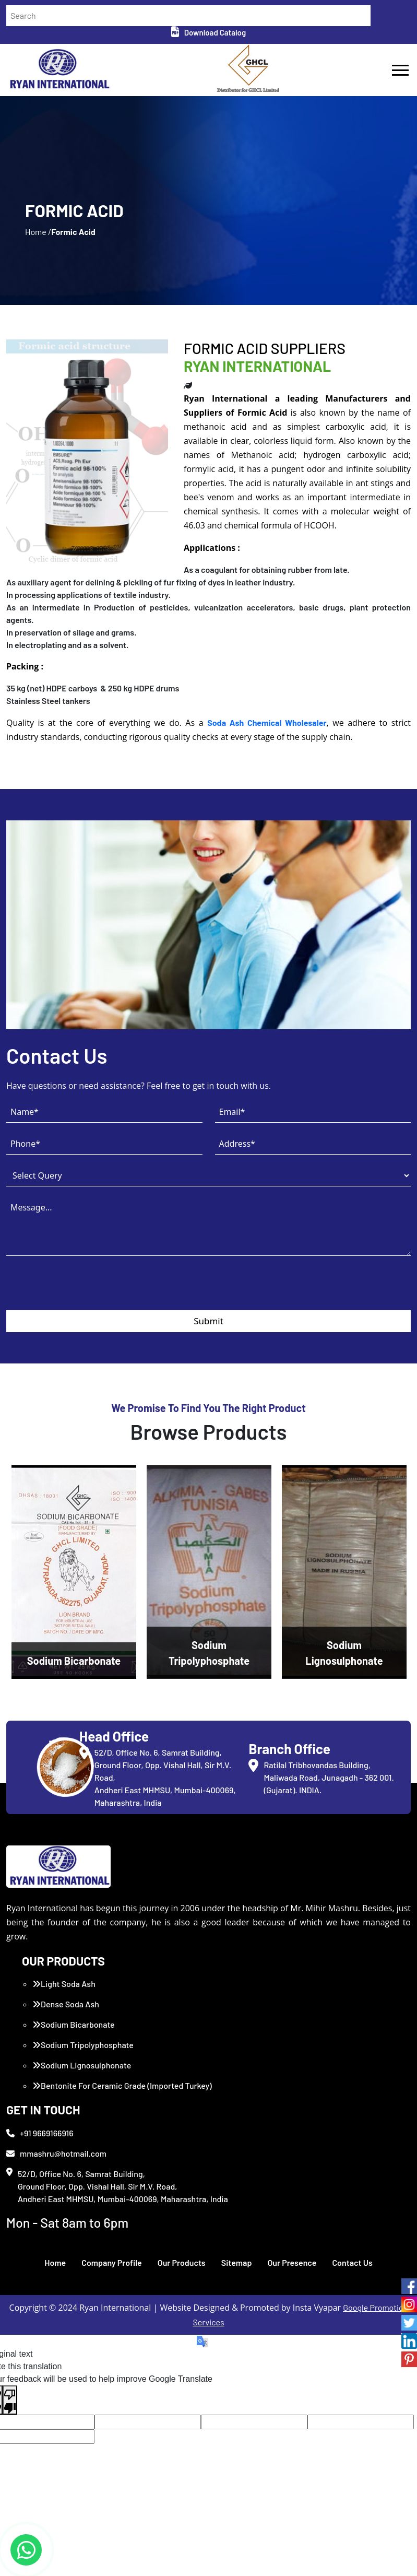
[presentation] (85, 1289)
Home (55, 2262)
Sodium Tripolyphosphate (83, 2045)
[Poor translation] (10, 2400)
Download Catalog (208, 32)
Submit (208, 1321)
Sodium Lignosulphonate (81, 2065)
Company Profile (111, 2262)
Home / (38, 232)
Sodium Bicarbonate (73, 2024)
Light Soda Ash (64, 1984)
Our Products (182, 2262)
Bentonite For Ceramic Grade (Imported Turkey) (122, 2085)
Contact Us (352, 2262)
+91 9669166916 (40, 2133)
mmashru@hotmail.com (56, 2153)
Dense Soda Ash (65, 2004)
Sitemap (236, 2262)
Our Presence (291, 2262)
